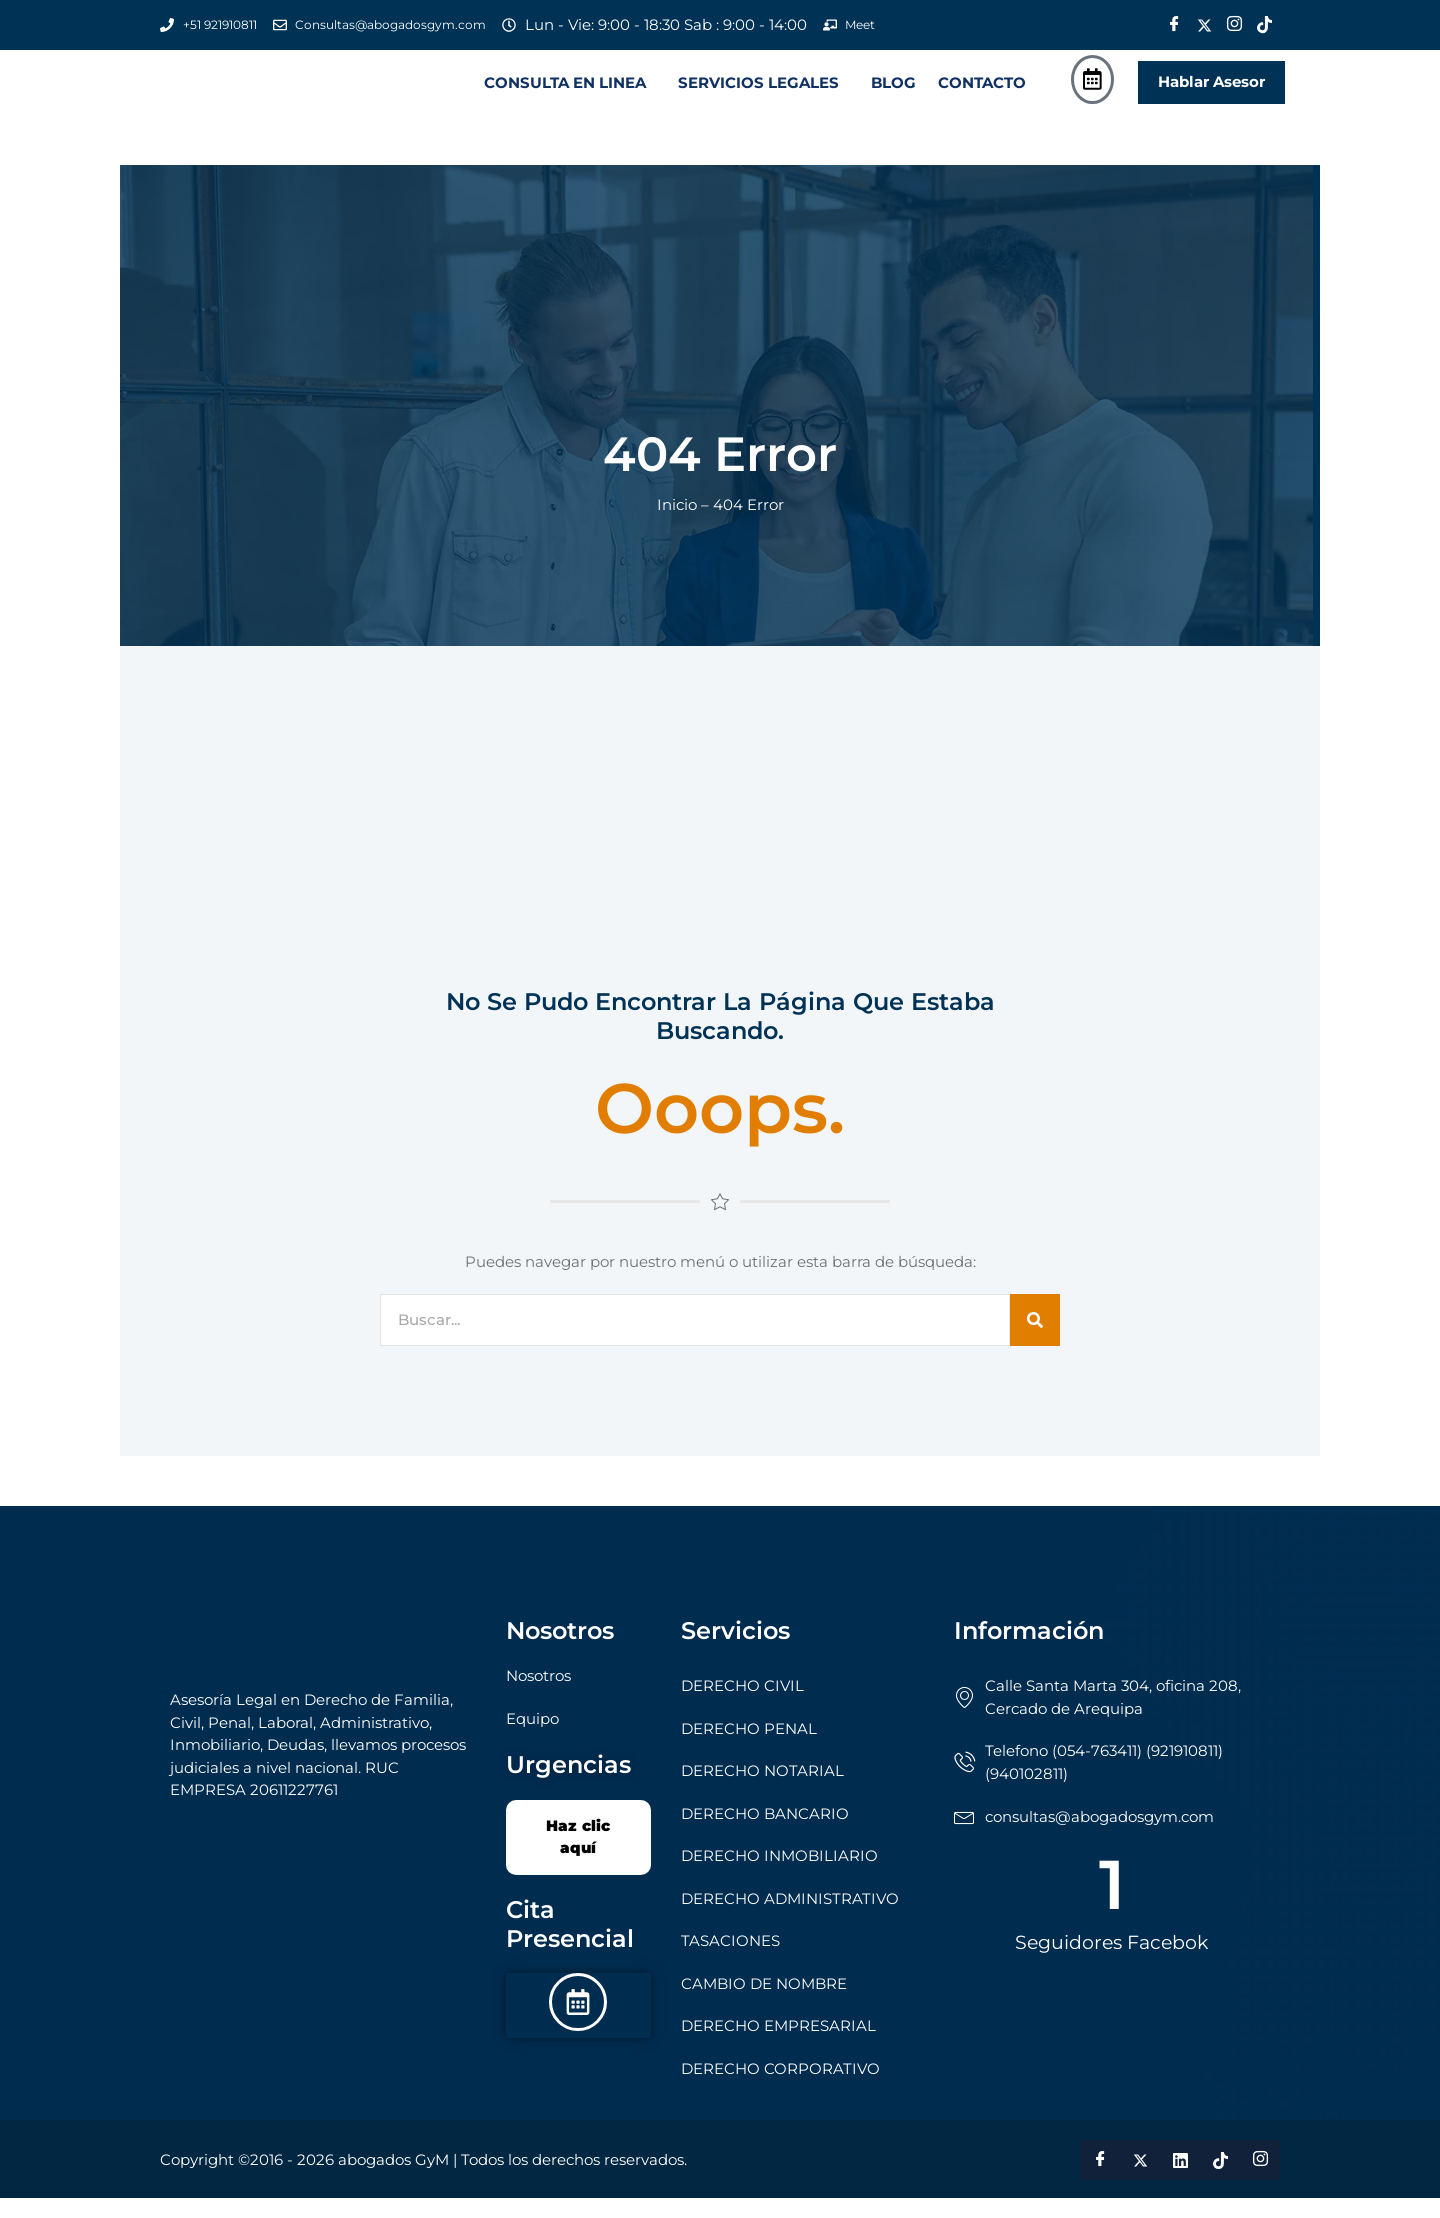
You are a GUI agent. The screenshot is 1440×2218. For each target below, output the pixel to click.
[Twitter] (1204, 25)
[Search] (1035, 1339)
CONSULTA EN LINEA (565, 92)
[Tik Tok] (1264, 25)
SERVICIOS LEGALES (758, 92)
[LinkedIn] (1180, 2180)
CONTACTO (982, 92)
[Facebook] (1174, 25)
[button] (570, 92)
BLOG (893, 92)
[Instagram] (1234, 25)
